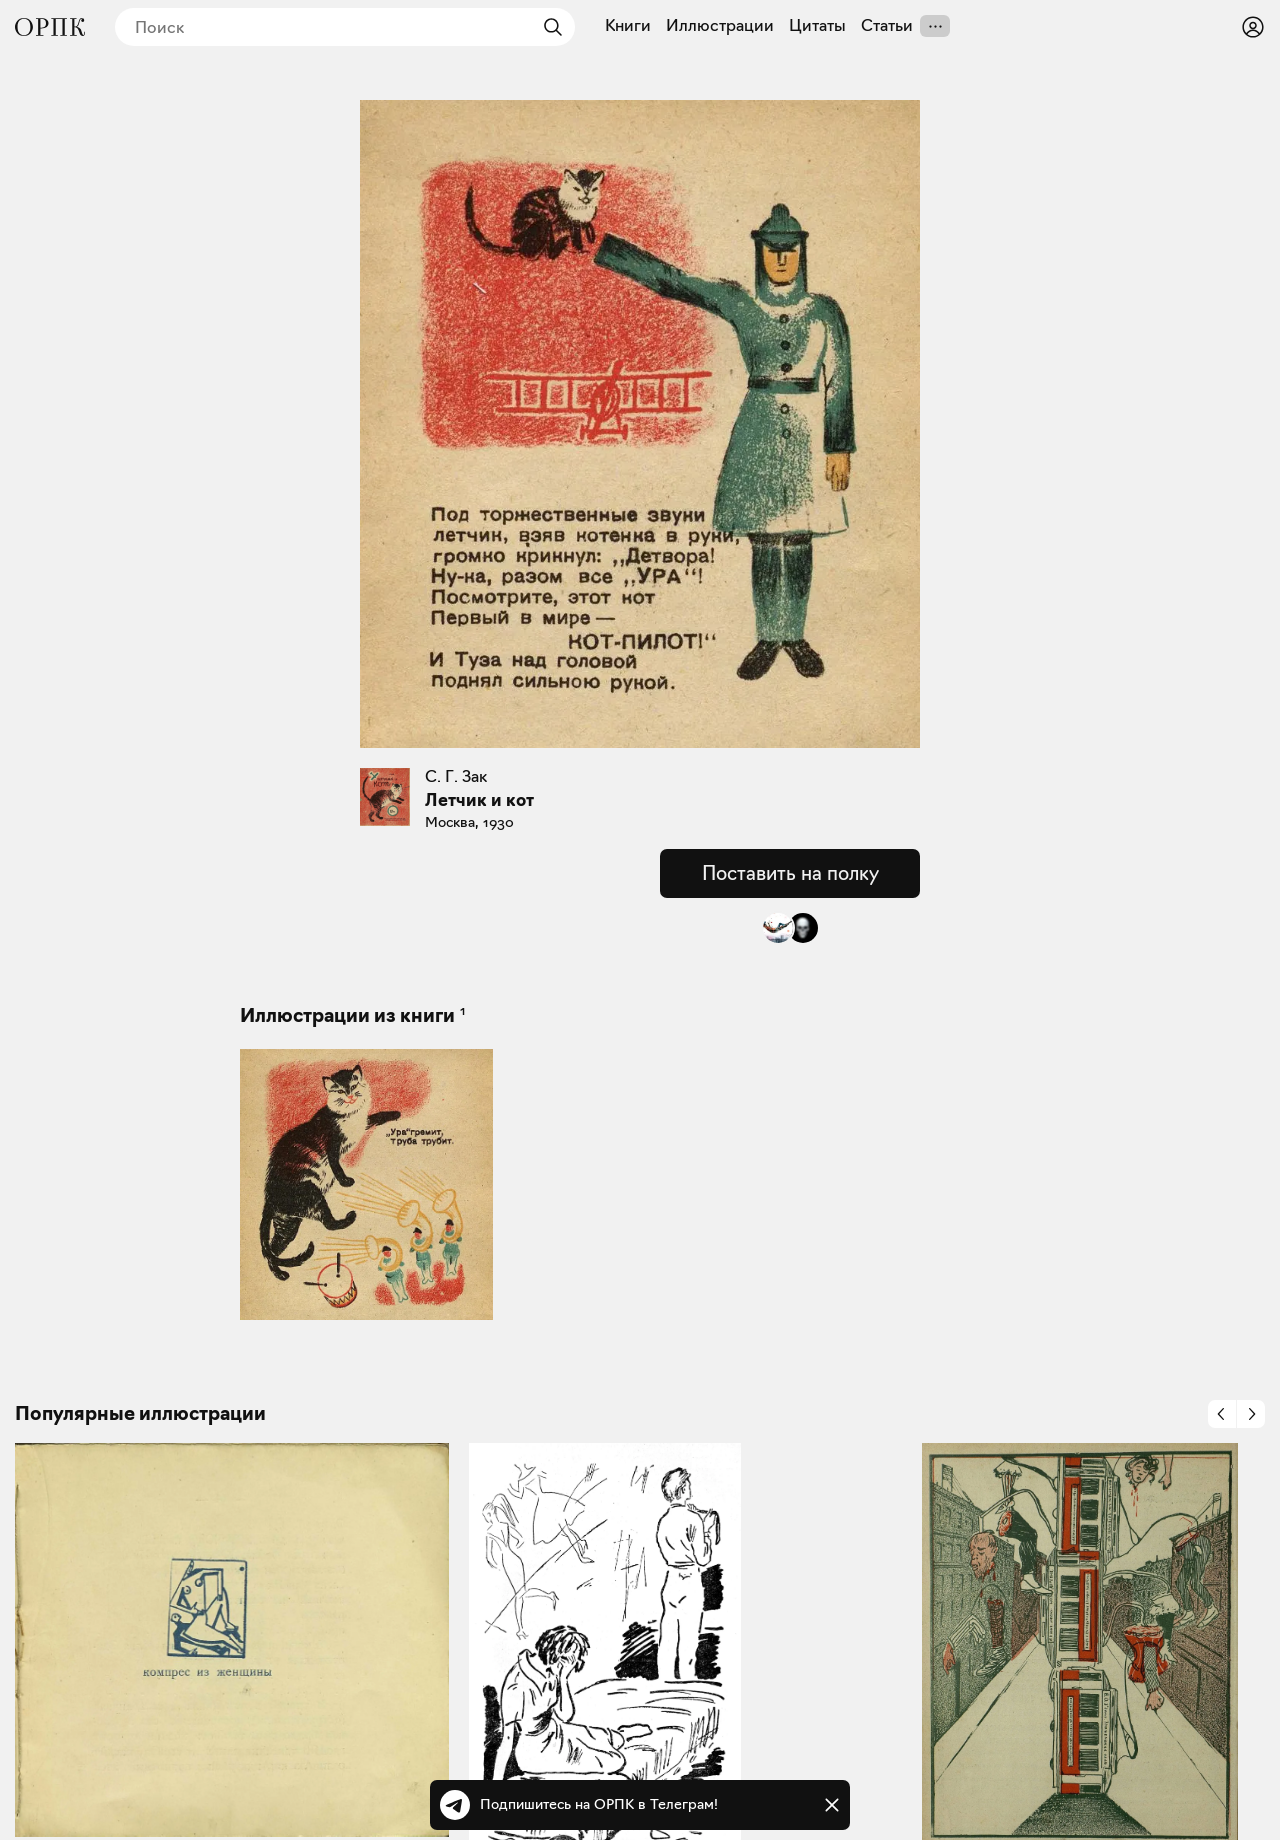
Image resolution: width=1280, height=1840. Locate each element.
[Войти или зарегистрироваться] (1253, 27)
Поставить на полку (790, 873)
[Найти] (548, 27)
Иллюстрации (720, 26)
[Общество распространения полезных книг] (50, 27)
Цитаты (817, 26)
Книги (628, 26)
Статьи (887, 26)
